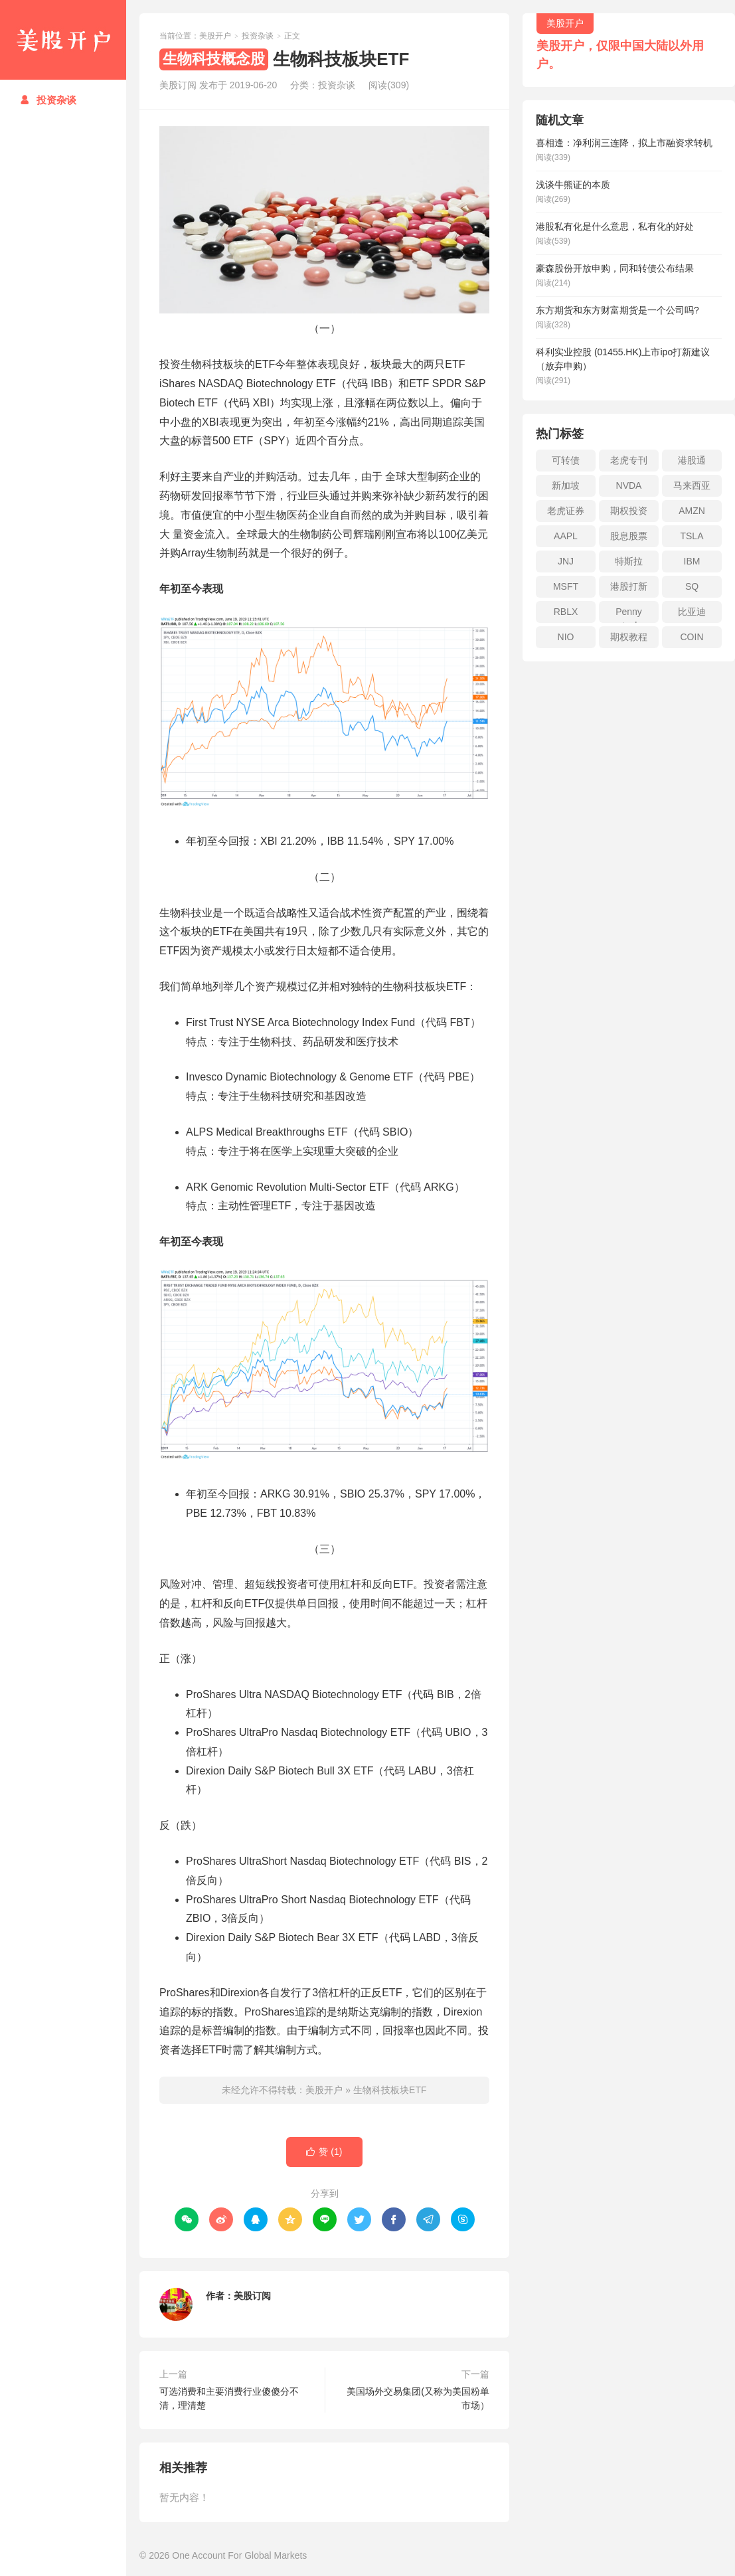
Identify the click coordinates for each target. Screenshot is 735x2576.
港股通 (692, 460)
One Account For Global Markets (239, 2555)
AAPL (566, 536)
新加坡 (566, 485)
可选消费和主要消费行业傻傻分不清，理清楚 (229, 2398)
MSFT (565, 586)
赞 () (324, 2152)
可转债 (566, 460)
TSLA (691, 536)
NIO (566, 637)
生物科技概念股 (214, 58)
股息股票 (628, 536)
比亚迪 (692, 611)
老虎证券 (565, 510)
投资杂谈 (48, 100)
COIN (692, 637)
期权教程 (628, 637)
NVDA (629, 485)
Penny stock (628, 614)
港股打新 (628, 586)
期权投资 (628, 510)
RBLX (566, 611)
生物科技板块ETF (389, 2090)
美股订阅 (252, 2295)
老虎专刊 (628, 460)
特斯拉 (629, 561)
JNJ (566, 561)
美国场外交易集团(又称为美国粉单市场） (418, 2398)
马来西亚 (691, 485)
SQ (691, 586)
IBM (692, 561)
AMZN (692, 510)
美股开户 (63, 40)
